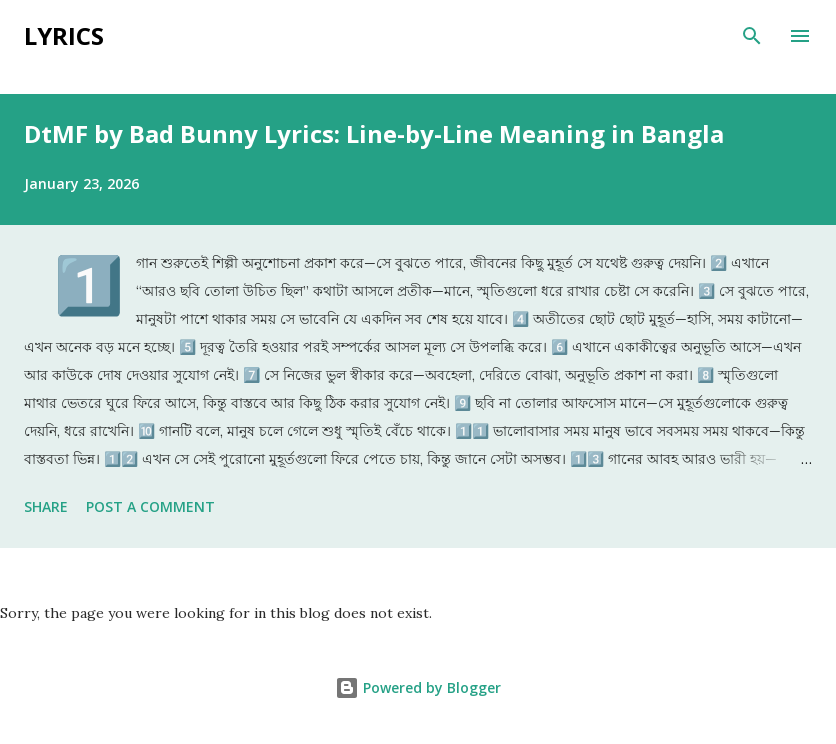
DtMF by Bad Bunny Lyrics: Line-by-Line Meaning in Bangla (374, 133)
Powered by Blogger (418, 687)
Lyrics (64, 35)
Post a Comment (150, 506)
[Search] (752, 36)
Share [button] (46, 506)
